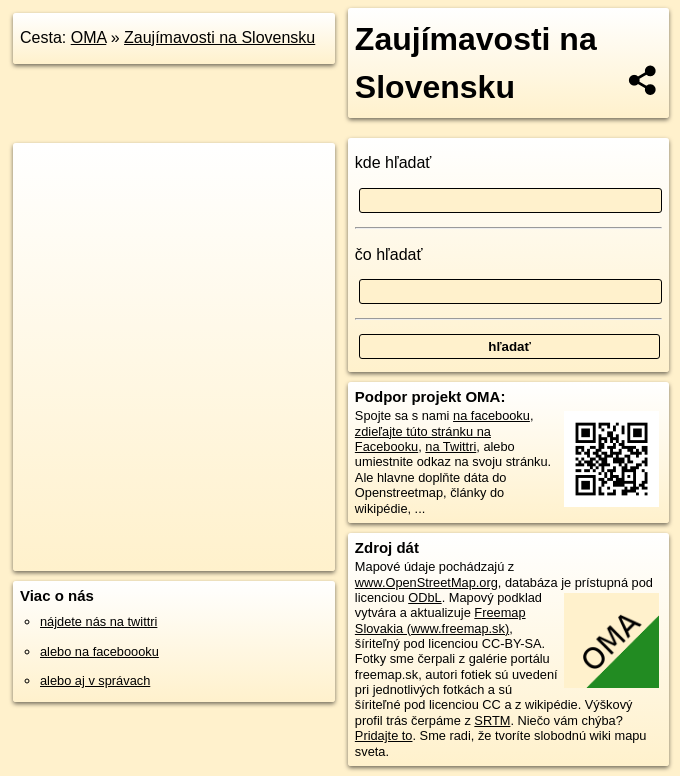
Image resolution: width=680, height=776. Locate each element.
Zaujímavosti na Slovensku (219, 37)
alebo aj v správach (95, 680)
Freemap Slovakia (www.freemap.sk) (440, 620)
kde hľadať (393, 162)
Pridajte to (384, 735)
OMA (89, 37)
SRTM (492, 720)
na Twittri (450, 446)
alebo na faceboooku (99, 651)
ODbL (424, 597)
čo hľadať (389, 254)
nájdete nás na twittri (98, 621)
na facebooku (491, 415)
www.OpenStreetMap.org (426, 582)
